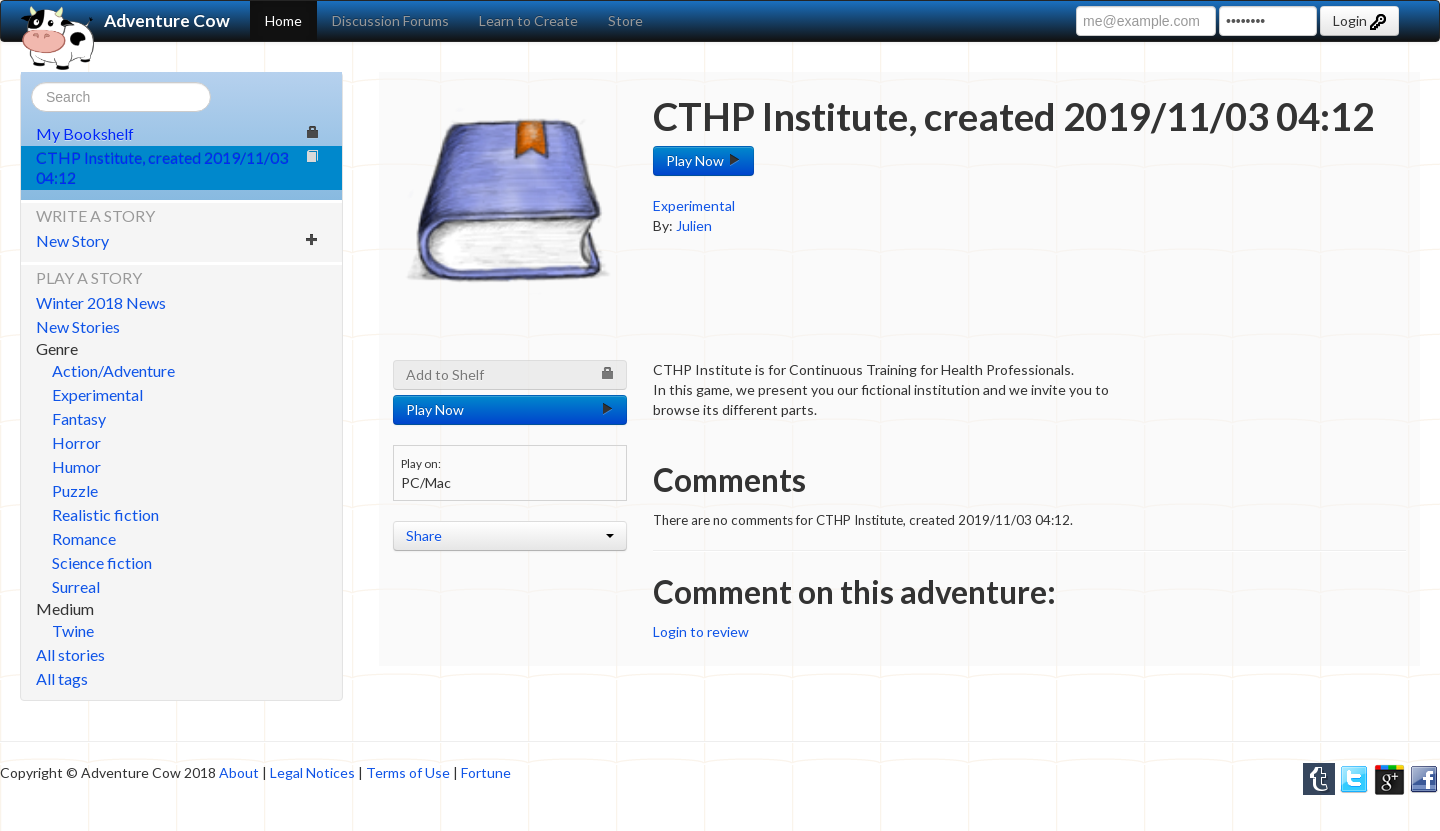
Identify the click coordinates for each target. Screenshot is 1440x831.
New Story (177, 240)
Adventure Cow (125, 21)
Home (283, 20)
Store (625, 20)
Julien (694, 225)
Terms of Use (408, 772)
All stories (70, 654)
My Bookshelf (177, 133)
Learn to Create (528, 20)
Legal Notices (312, 772)
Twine (73, 630)
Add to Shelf (510, 374)
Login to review (701, 631)
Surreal (76, 586)
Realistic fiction (105, 514)
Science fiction (102, 562)
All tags (62, 678)
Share (510, 535)
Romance (84, 538)
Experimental (97, 394)
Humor (76, 466)
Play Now (703, 160)
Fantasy (79, 418)
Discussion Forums (390, 20)
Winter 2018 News (101, 302)
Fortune (486, 772)
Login (1359, 21)
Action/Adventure (113, 370)
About (239, 772)
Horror (76, 442)
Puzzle (75, 490)
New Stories (78, 326)
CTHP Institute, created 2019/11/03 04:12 (177, 167)
